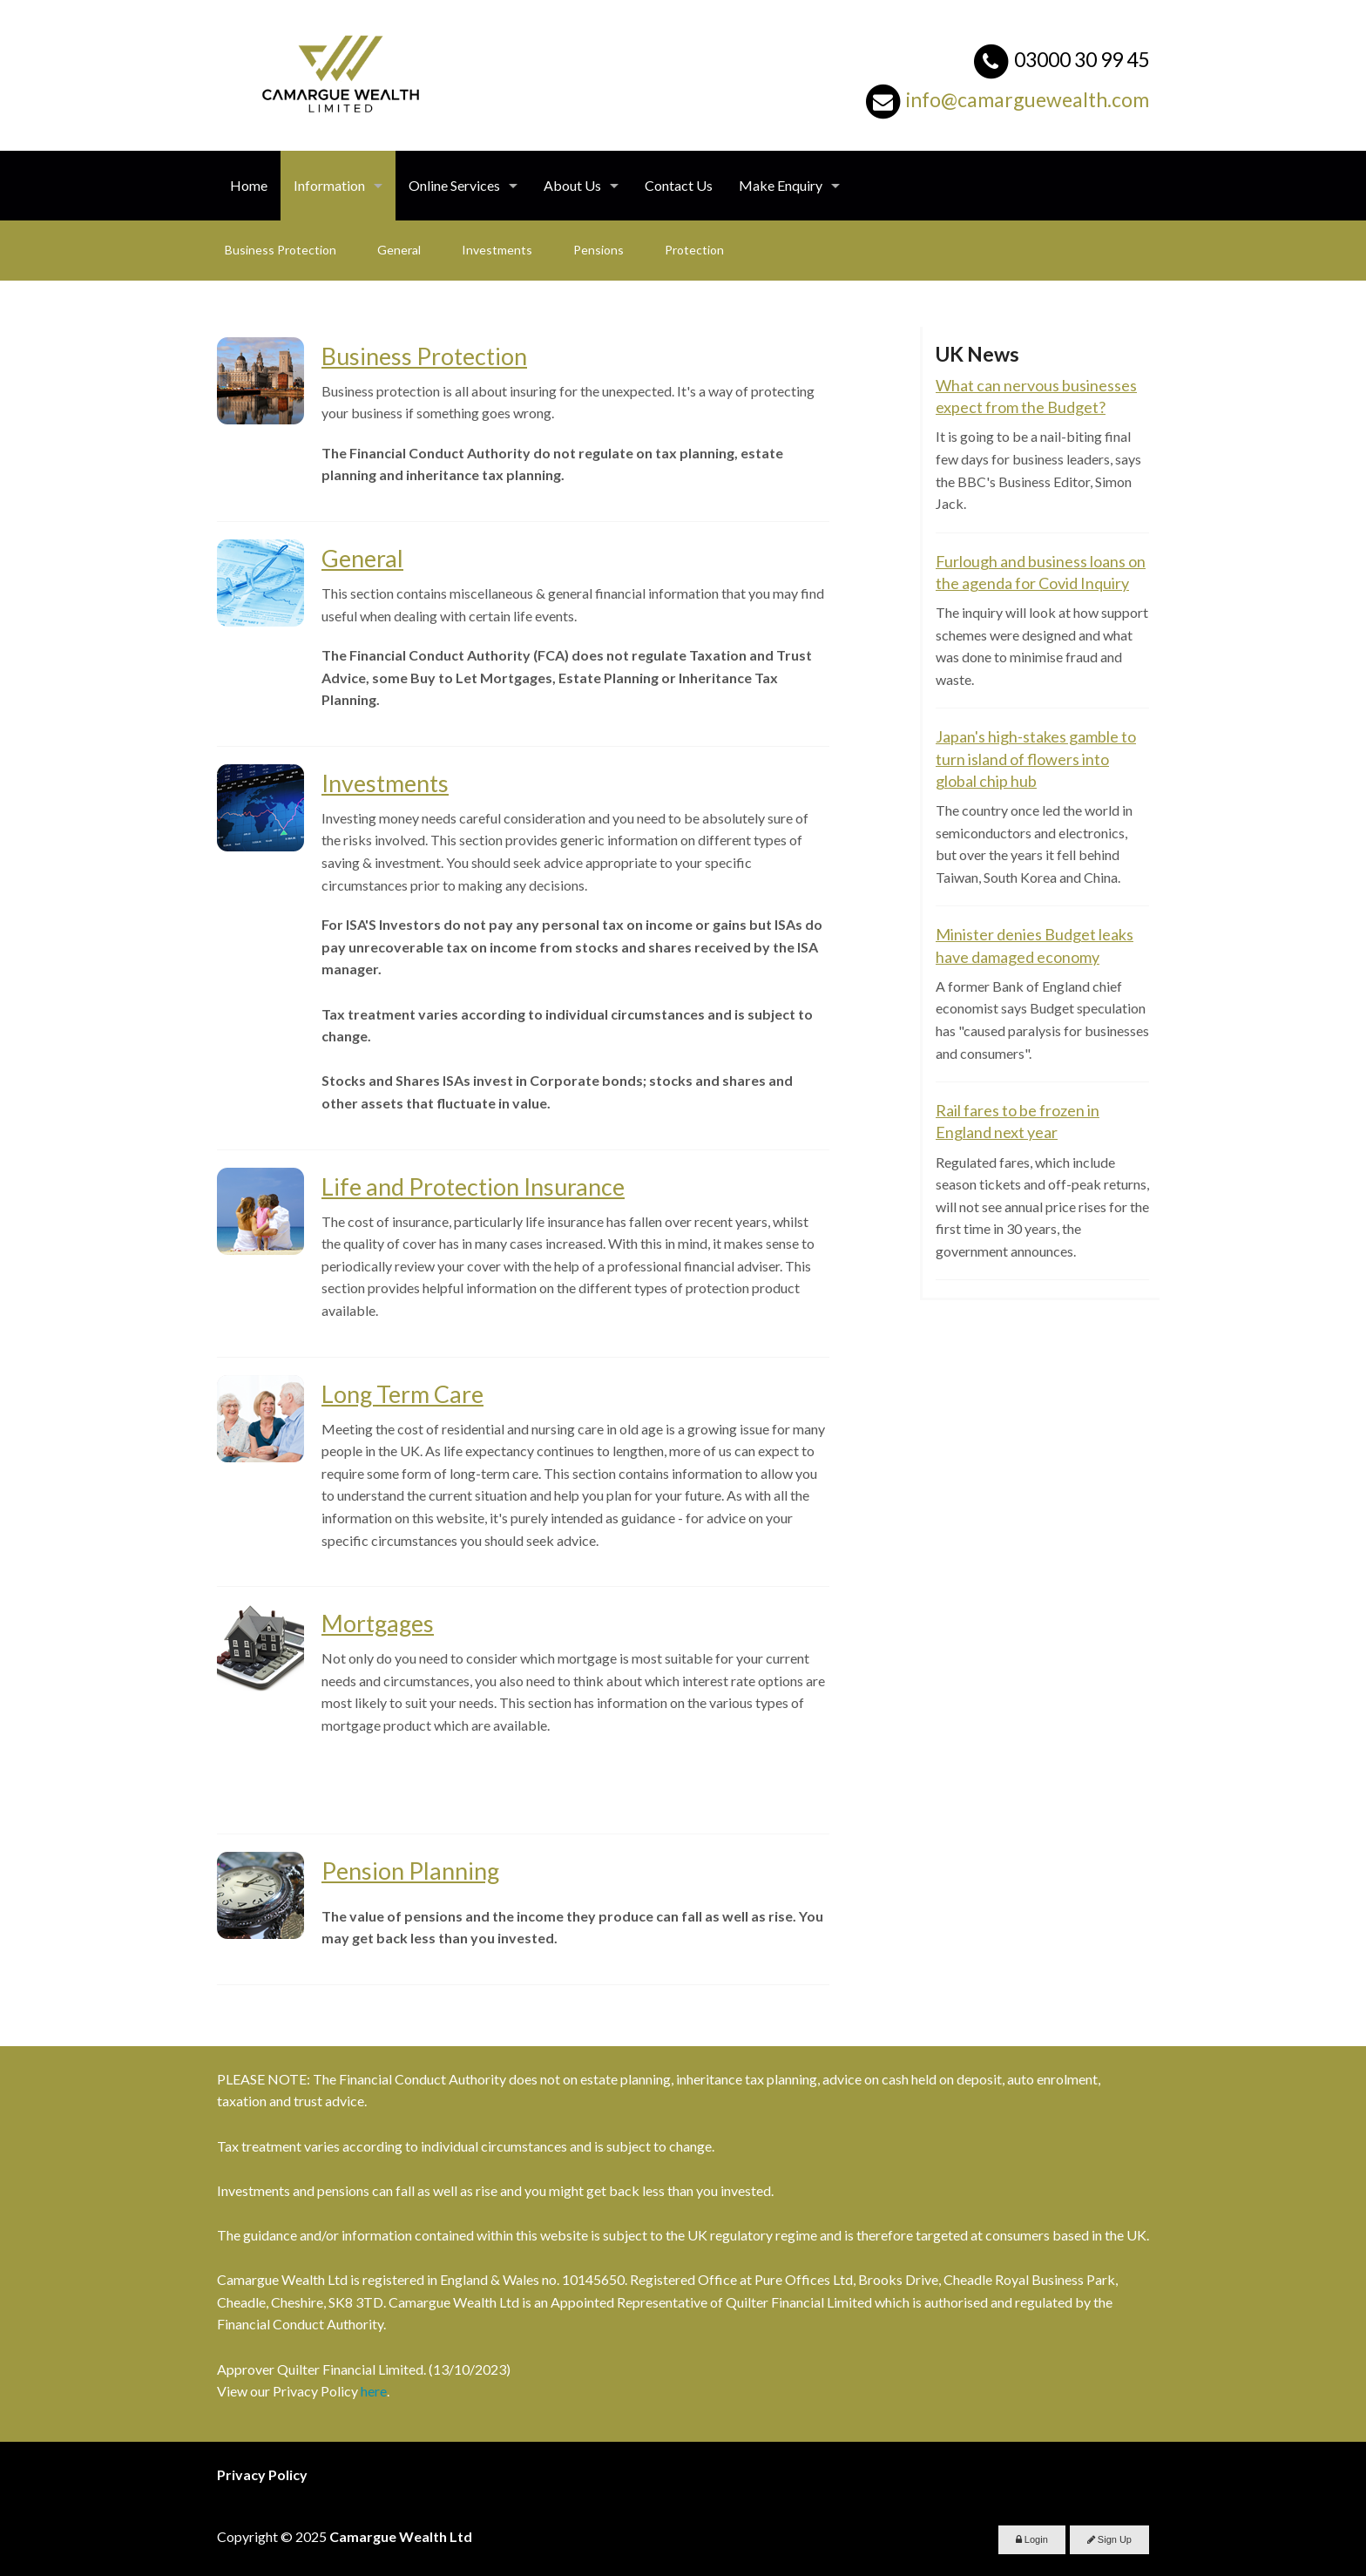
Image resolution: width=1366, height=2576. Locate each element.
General (399, 249)
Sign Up (1109, 2539)
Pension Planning (410, 1870)
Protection (694, 249)
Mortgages (377, 1623)
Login (1032, 2539)
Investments (497, 249)
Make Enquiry (780, 185)
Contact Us (679, 185)
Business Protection (280, 249)
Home (248, 185)
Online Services (454, 185)
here (374, 2391)
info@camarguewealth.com (1027, 99)
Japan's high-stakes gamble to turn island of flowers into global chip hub (1036, 758)
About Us (572, 185)
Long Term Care (402, 1394)
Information (329, 185)
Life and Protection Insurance (473, 1186)
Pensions (598, 249)
